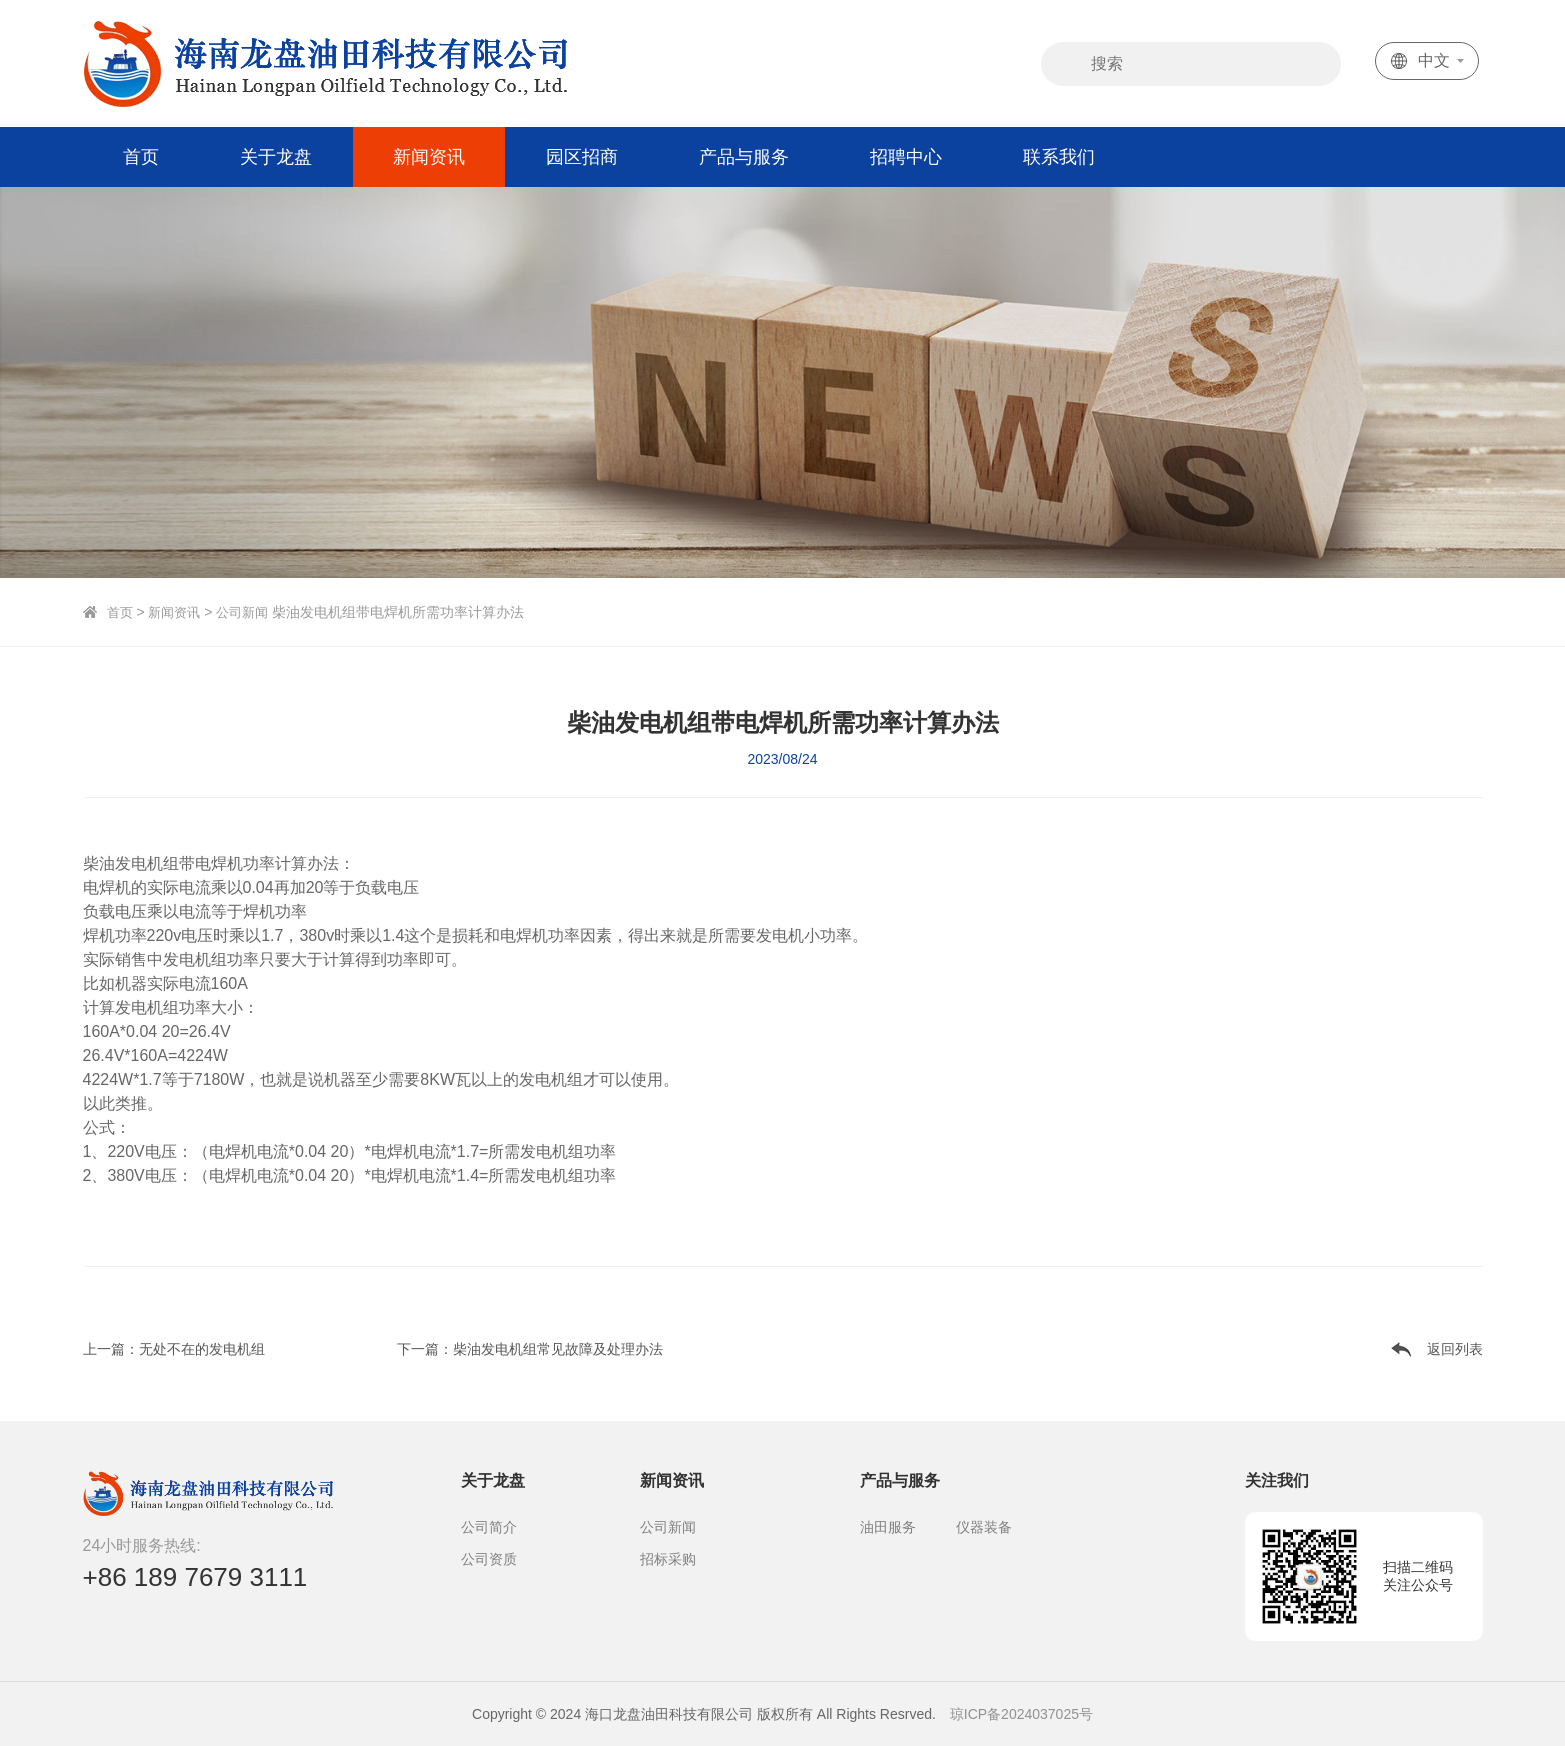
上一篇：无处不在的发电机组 (174, 1349)
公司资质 (489, 1559)
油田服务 (888, 1527)
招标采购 (668, 1559)
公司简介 (489, 1527)
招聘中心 (906, 157)
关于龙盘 (276, 157)
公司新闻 (250, 612)
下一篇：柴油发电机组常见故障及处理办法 (530, 1349)
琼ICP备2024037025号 (1021, 1714)
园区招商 (582, 157)
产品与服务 (744, 157)
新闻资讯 (429, 157)
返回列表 (1455, 1349)
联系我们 (1059, 157)
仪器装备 (984, 1527)
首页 (141, 157)
